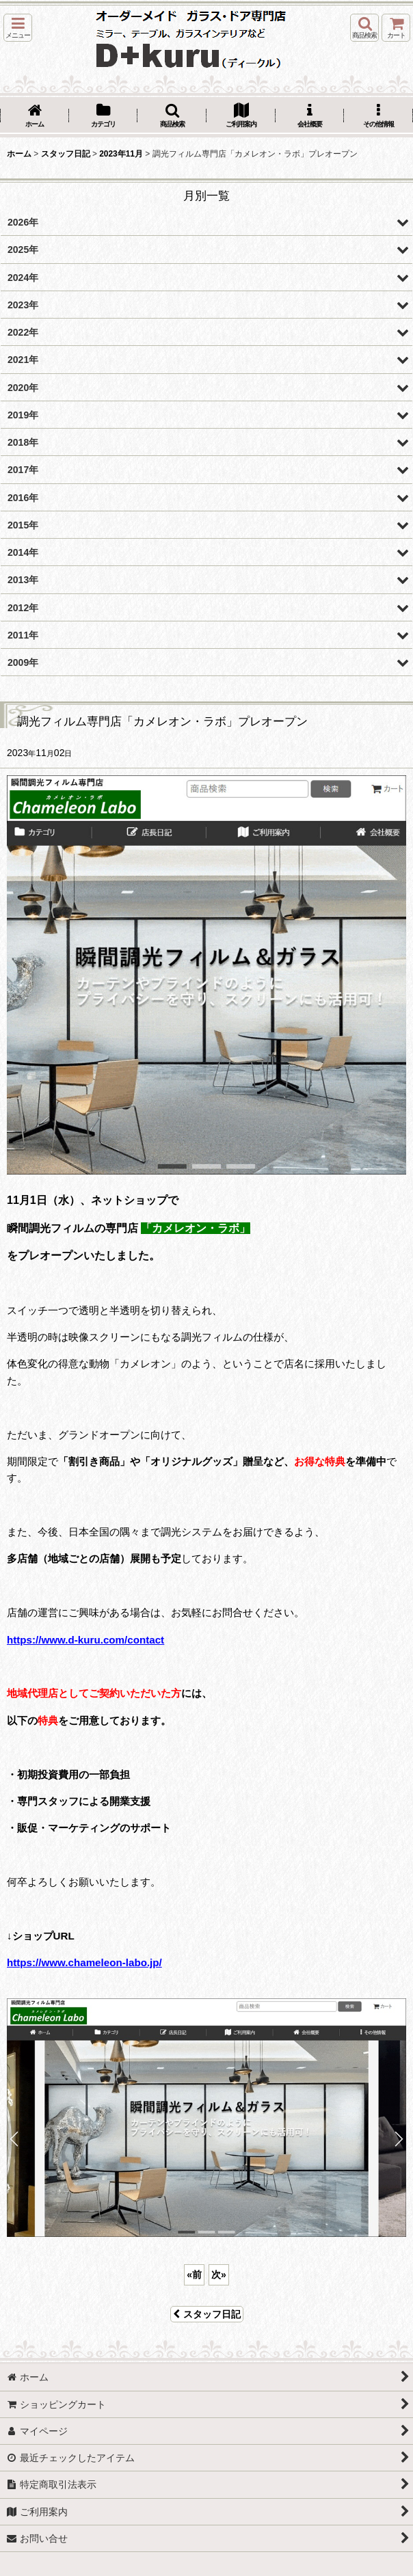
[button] (17, 28)
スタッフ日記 (207, 2314)
